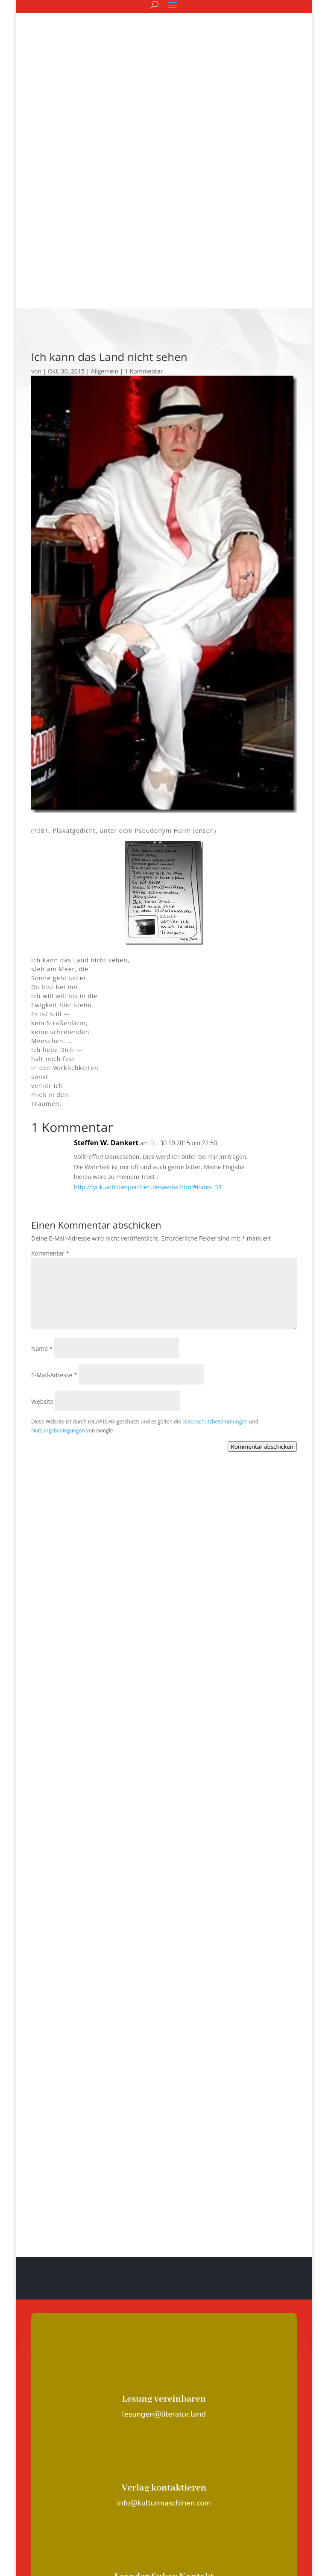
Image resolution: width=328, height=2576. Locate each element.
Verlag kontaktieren (164, 2297)
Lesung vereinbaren (164, 2208)
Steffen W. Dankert (106, 952)
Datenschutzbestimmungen (215, 1230)
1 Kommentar (144, 180)
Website (42, 1211)
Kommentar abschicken (262, 1256)
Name (42, 1158)
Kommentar (50, 1063)
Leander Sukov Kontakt (164, 2386)
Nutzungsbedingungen (58, 1239)
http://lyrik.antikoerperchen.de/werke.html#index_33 (148, 996)
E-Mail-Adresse (54, 1184)
